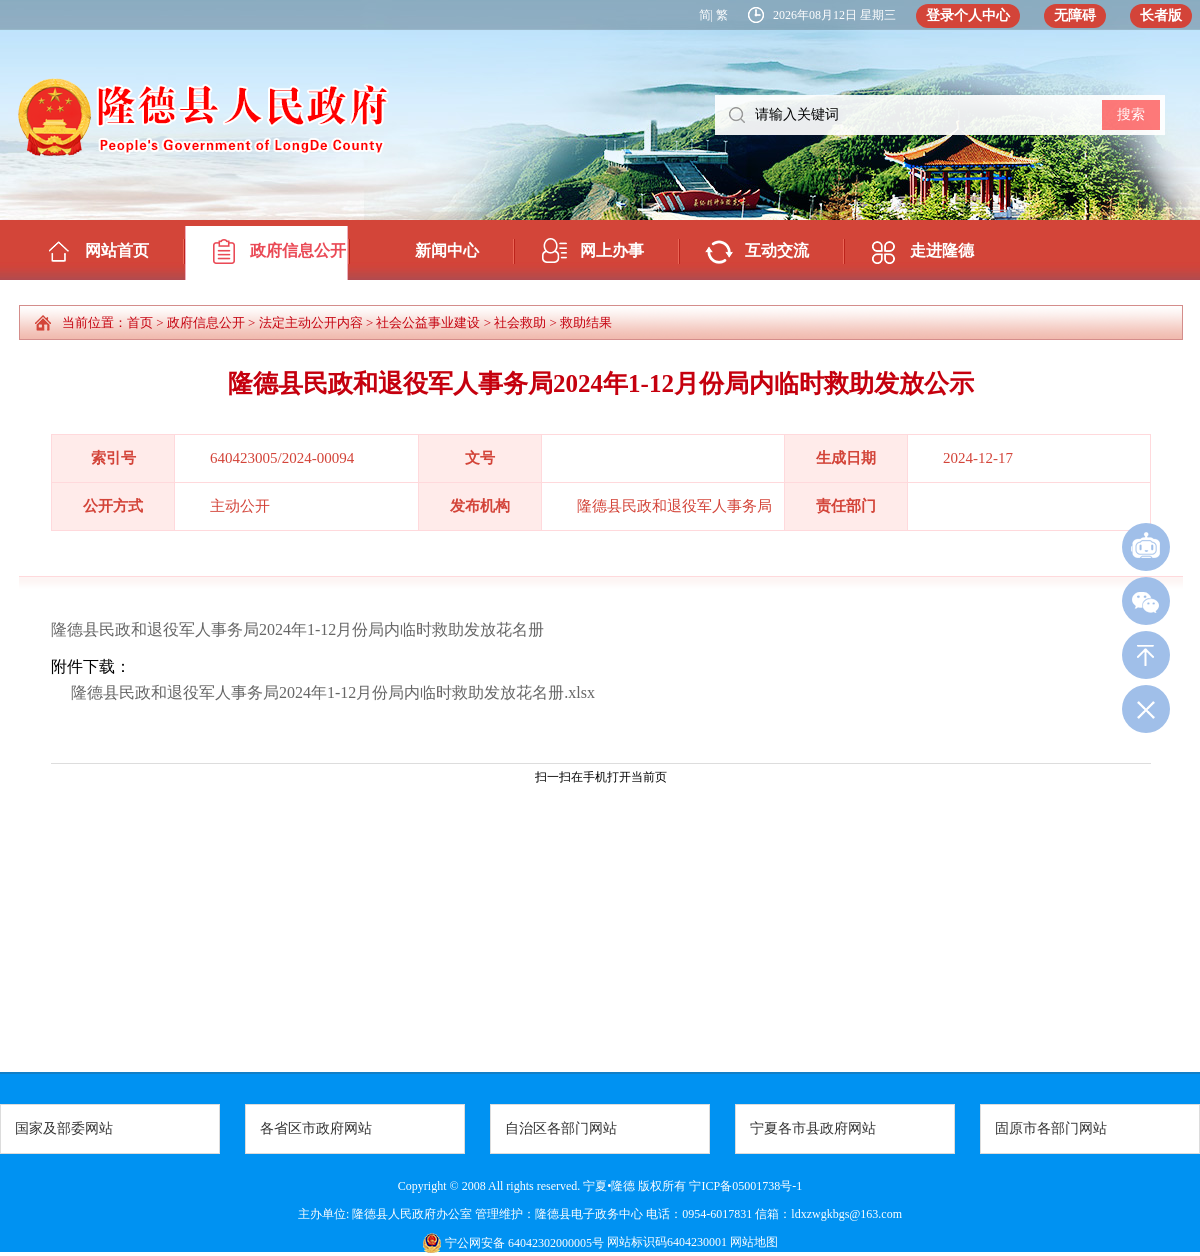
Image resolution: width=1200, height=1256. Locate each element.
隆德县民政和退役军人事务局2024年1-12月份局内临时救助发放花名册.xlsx (333, 692)
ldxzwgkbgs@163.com (846, 1214)
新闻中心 (447, 250)
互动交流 (777, 250)
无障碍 (1075, 15)
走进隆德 (942, 250)
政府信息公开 (298, 250)
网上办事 (612, 250)
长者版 (1161, 15)
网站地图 (752, 1242)
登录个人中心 (968, 15)
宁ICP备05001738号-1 (745, 1186)
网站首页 (117, 250)
